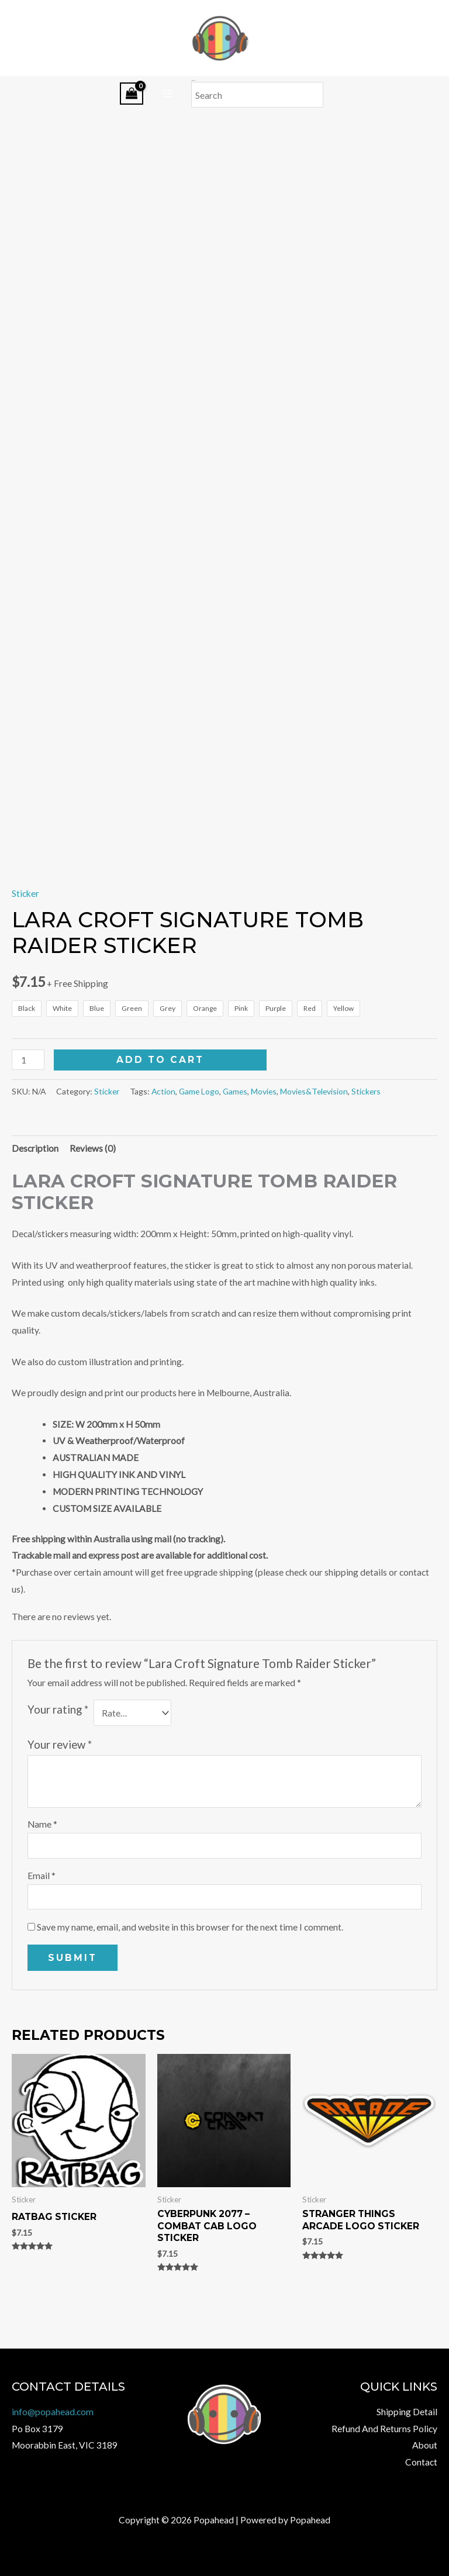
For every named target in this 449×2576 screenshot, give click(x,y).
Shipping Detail (407, 2411)
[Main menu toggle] (167, 93)
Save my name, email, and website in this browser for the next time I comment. (190, 1977)
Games (235, 1142)
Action (163, 1142)
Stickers (366, 1142)
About (424, 2445)
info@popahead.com (53, 2411)
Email (41, 1926)
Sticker (25, 944)
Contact (421, 2462)
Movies (264, 1142)
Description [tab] (35, 1199)
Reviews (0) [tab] (93, 1199)
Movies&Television (314, 1142)
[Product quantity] (28, 1110)
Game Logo (199, 1142)
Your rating (57, 1760)
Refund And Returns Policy (384, 2428)
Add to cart (160, 1110)
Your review (59, 1795)
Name (42, 1875)
